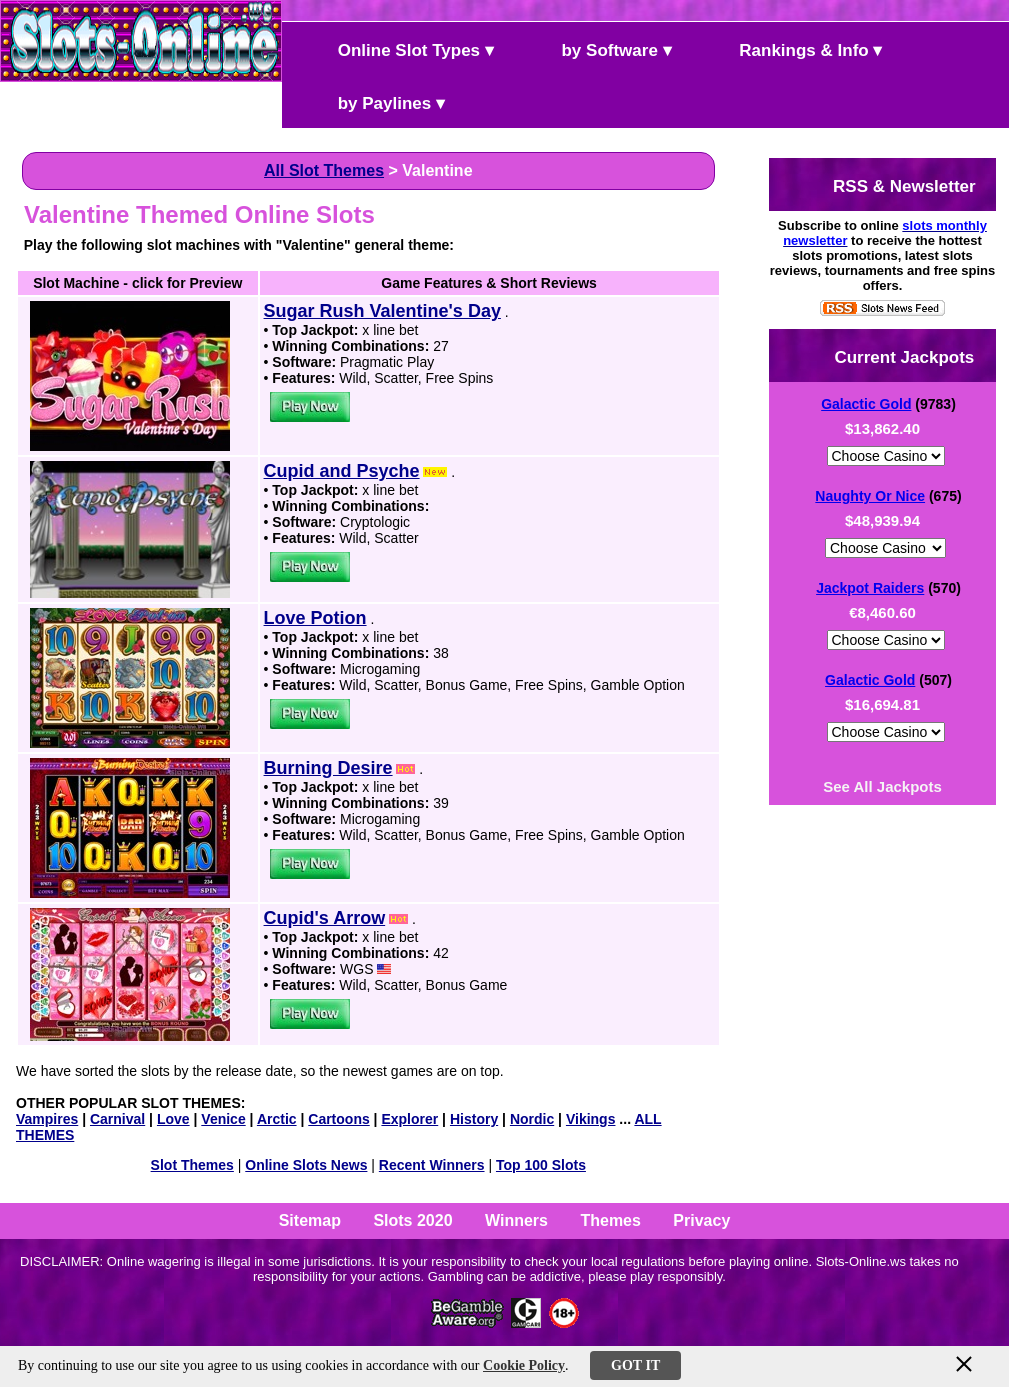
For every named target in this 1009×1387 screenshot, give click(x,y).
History (474, 1119)
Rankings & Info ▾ (794, 48)
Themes (610, 1220)
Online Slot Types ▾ (399, 48)
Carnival (117, 1119)
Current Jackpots (888, 355)
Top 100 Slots (541, 1165)
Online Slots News (306, 1165)
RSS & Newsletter (887, 184)
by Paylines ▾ (374, 101)
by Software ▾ (600, 48)
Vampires (47, 1119)
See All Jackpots (882, 786)
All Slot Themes (324, 170)
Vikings (591, 1119)
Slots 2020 (412, 1220)
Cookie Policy (524, 1365)
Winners (516, 1220)
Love (173, 1119)
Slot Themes (192, 1165)
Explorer (409, 1119)
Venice (223, 1119)
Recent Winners (432, 1165)
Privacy (701, 1220)
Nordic (532, 1119)
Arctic (277, 1119)
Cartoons (338, 1119)
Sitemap (310, 1220)
